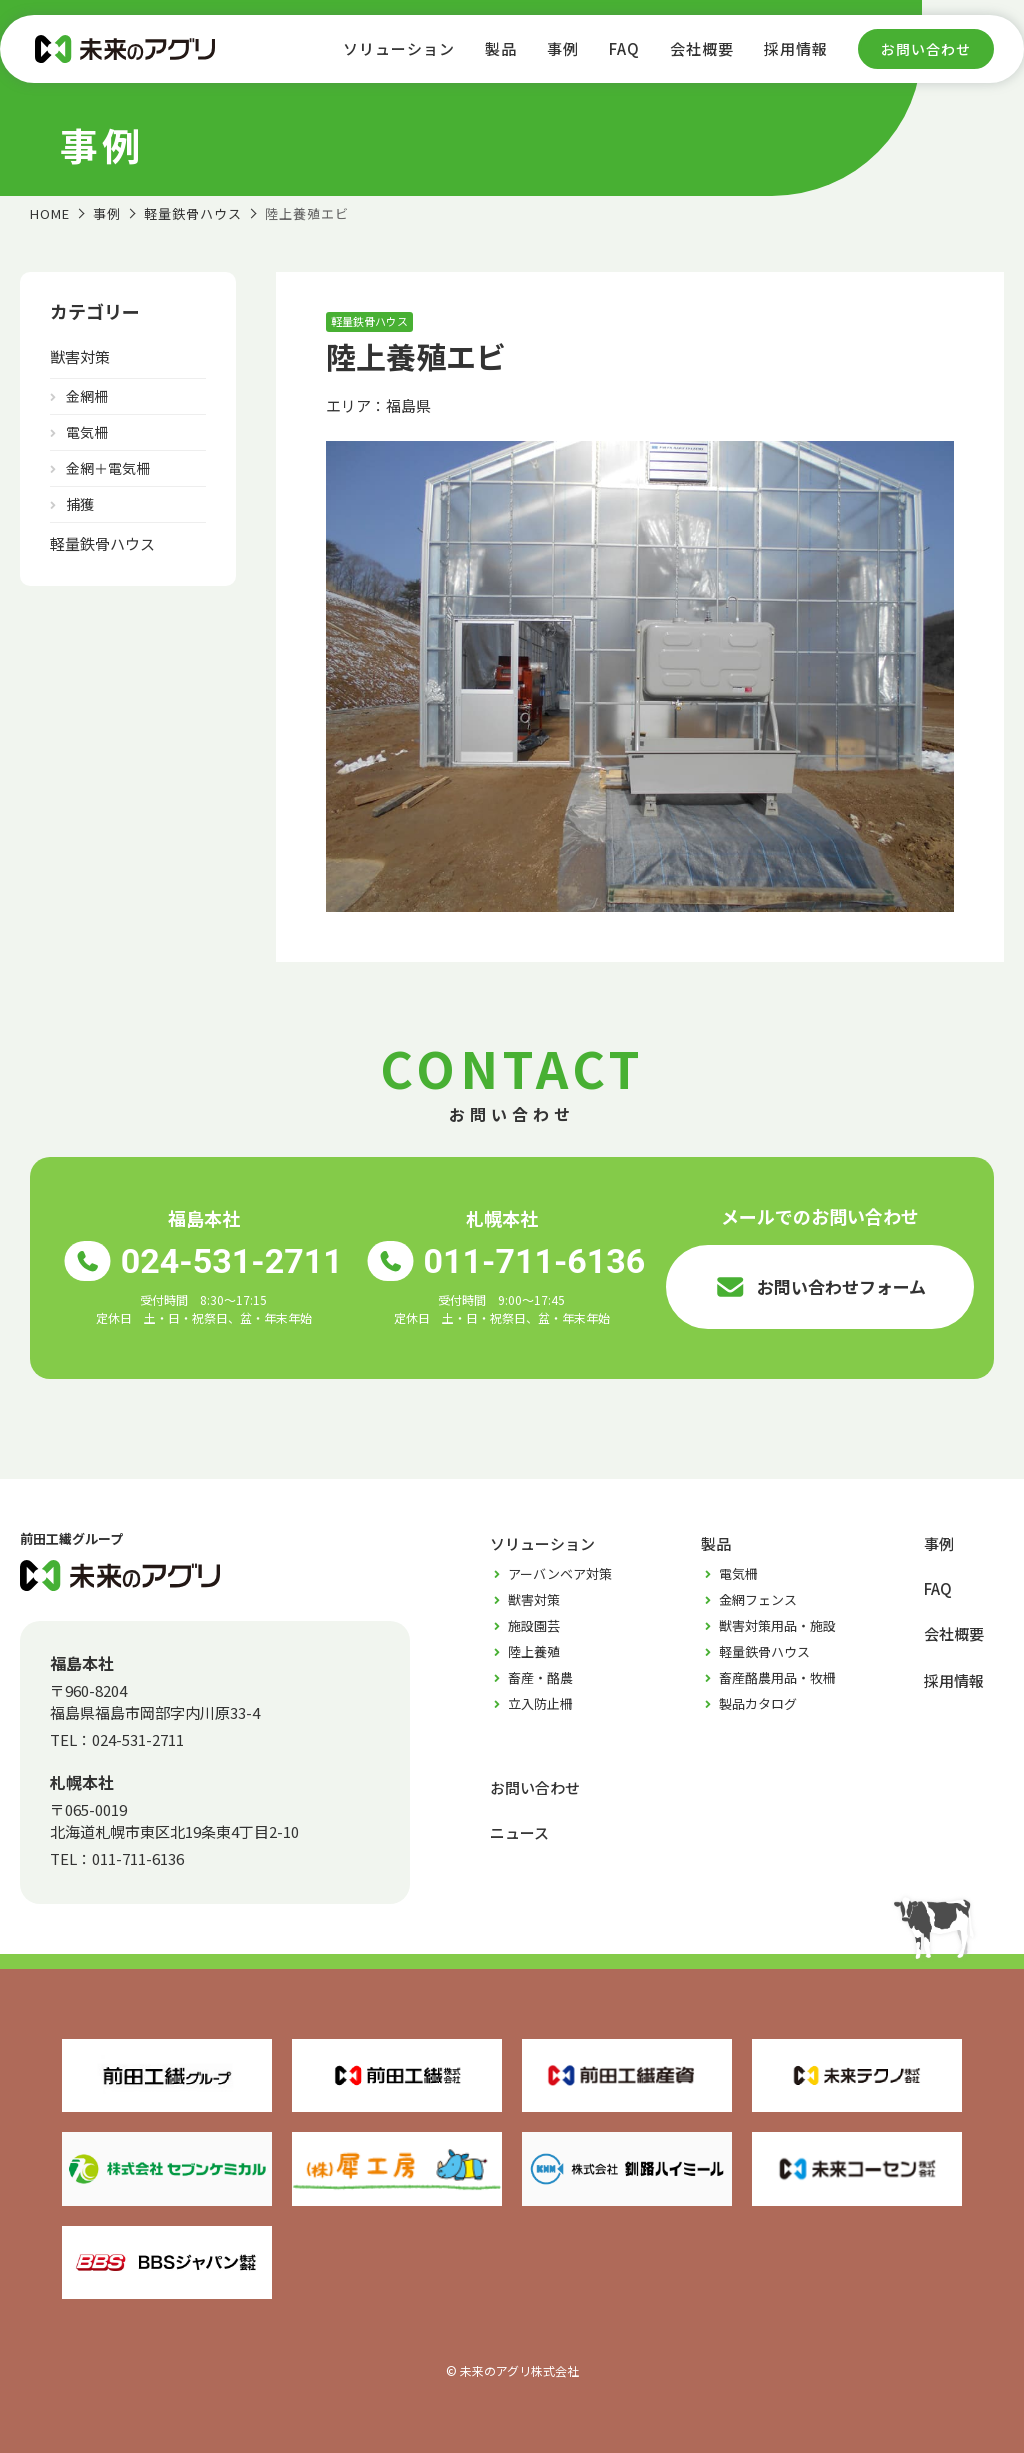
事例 (563, 48)
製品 (501, 48)
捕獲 (80, 504)
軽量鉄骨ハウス (102, 543)
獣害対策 (80, 356)
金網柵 (87, 396)
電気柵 (87, 432)
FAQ (624, 48)
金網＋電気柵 (108, 468)
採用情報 (796, 48)
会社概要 (702, 48)
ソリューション (399, 48)
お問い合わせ (926, 49)
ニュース (519, 1832)
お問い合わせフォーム (820, 1287)
